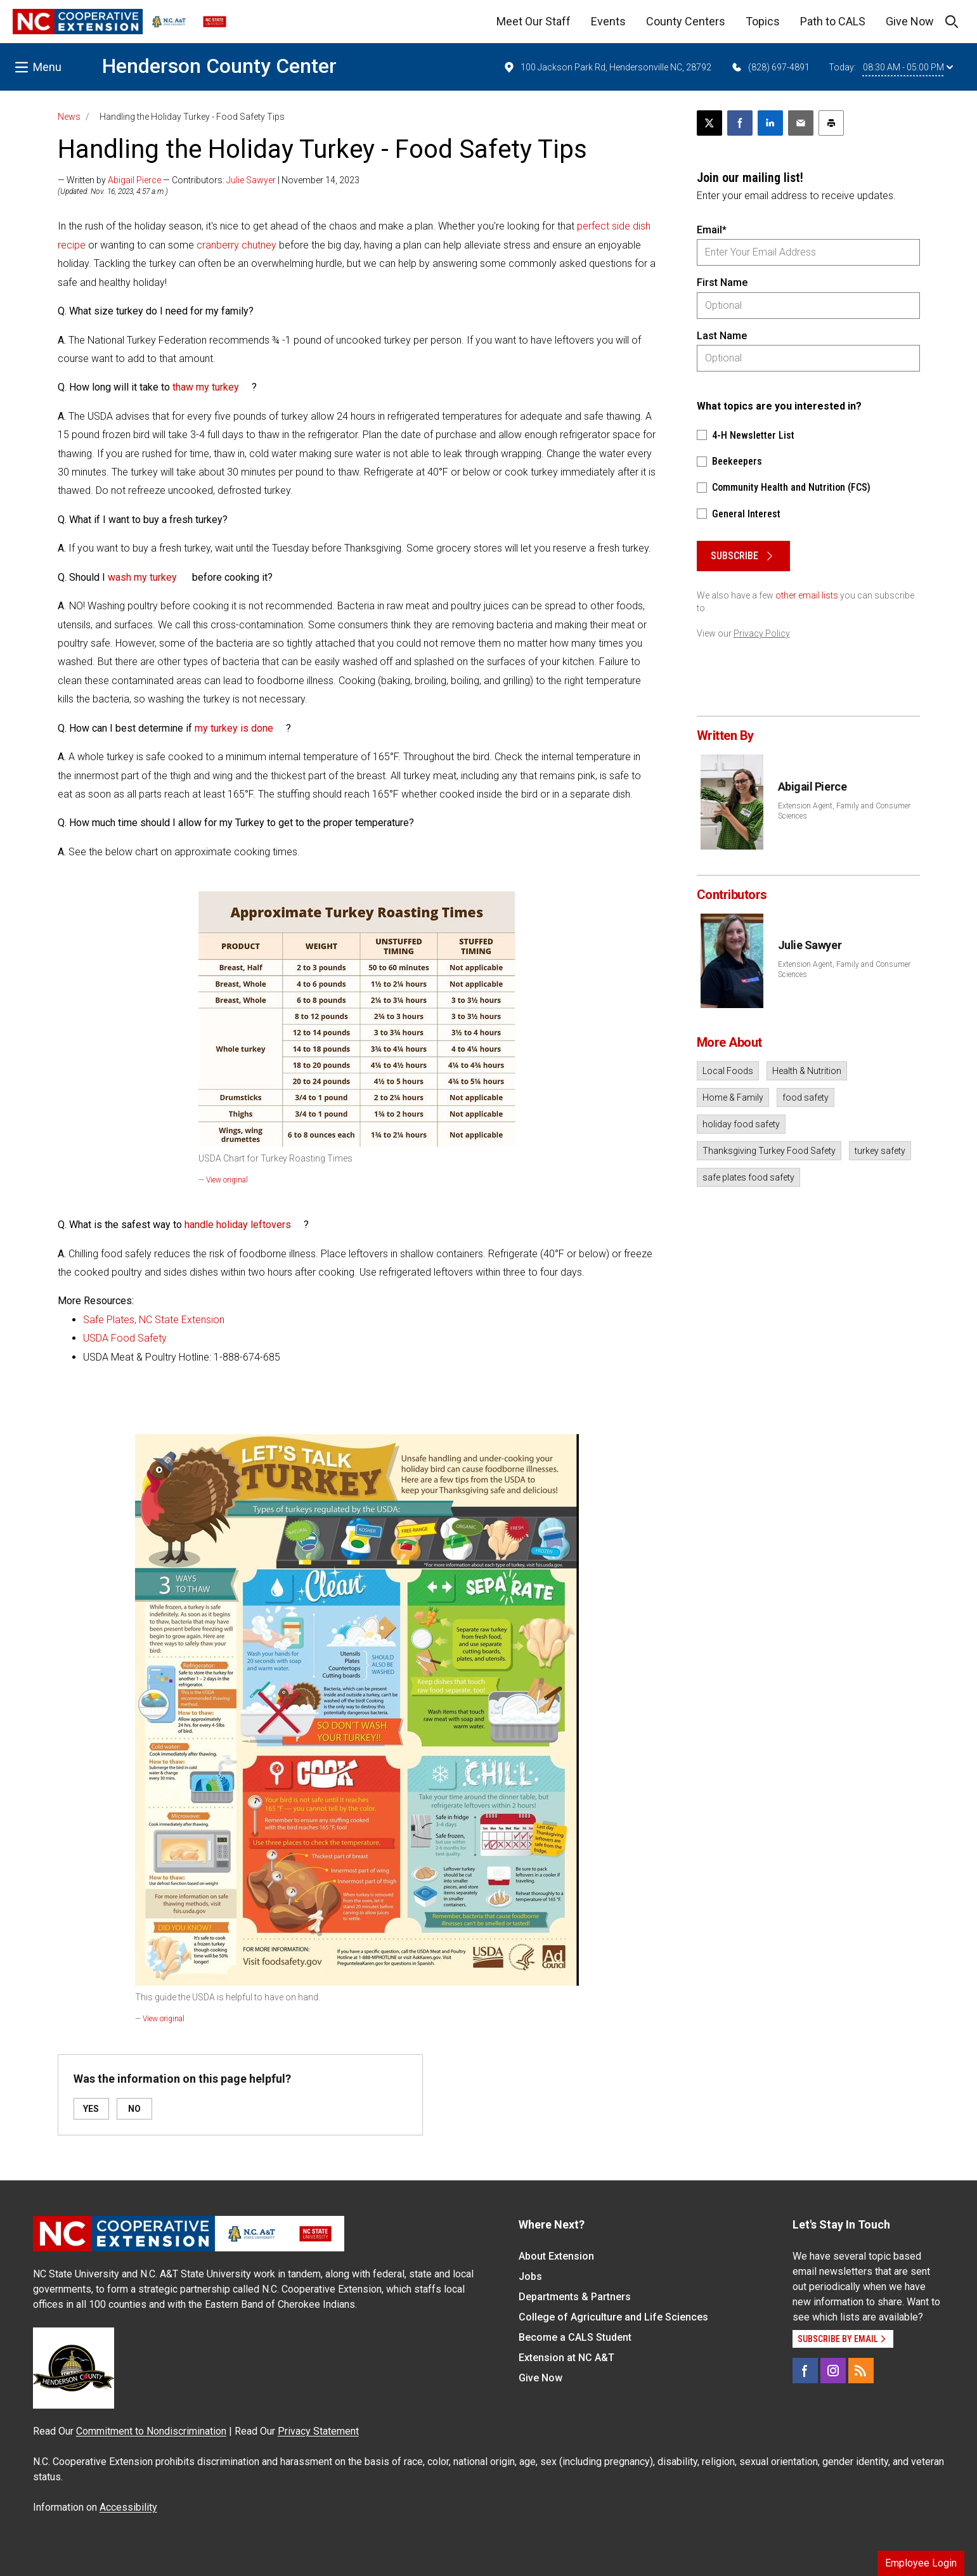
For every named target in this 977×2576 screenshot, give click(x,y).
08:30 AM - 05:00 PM (908, 67)
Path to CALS (832, 21)
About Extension (556, 2256)
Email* (712, 230)
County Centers (685, 21)
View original (227, 1179)
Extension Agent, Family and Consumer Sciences (844, 810)
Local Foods (727, 1071)
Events (608, 21)
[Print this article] (831, 123)
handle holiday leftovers (237, 1225)
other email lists (806, 595)
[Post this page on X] (709, 123)
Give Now (910, 21)
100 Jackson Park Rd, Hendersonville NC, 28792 (607, 67)
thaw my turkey (205, 387)
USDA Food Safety (126, 1338)
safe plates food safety (748, 1177)
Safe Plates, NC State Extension (155, 1320)
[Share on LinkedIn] (770, 123)
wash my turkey (142, 577)
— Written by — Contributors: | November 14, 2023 (208, 180)
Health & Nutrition (806, 1071)
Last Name (722, 336)
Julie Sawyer (251, 180)
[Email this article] (800, 123)
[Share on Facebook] (740, 123)
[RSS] (861, 2370)
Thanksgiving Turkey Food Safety (769, 1151)
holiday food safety (741, 1124)
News (69, 117)
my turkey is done (234, 728)
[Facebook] (805, 2370)
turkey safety (880, 1151)
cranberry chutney (236, 245)
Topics (763, 21)
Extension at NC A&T (566, 2358)
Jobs (530, 2276)
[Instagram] (833, 2370)
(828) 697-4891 (770, 67)
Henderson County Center (219, 66)
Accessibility (128, 2507)
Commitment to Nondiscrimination (151, 2431)
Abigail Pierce (134, 180)
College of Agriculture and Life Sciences (613, 2317)
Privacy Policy (762, 633)
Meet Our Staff (533, 21)
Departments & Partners (575, 2297)
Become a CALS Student (575, 2337)
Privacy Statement (318, 2431)
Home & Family (732, 1097)
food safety (805, 1097)
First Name (722, 282)
